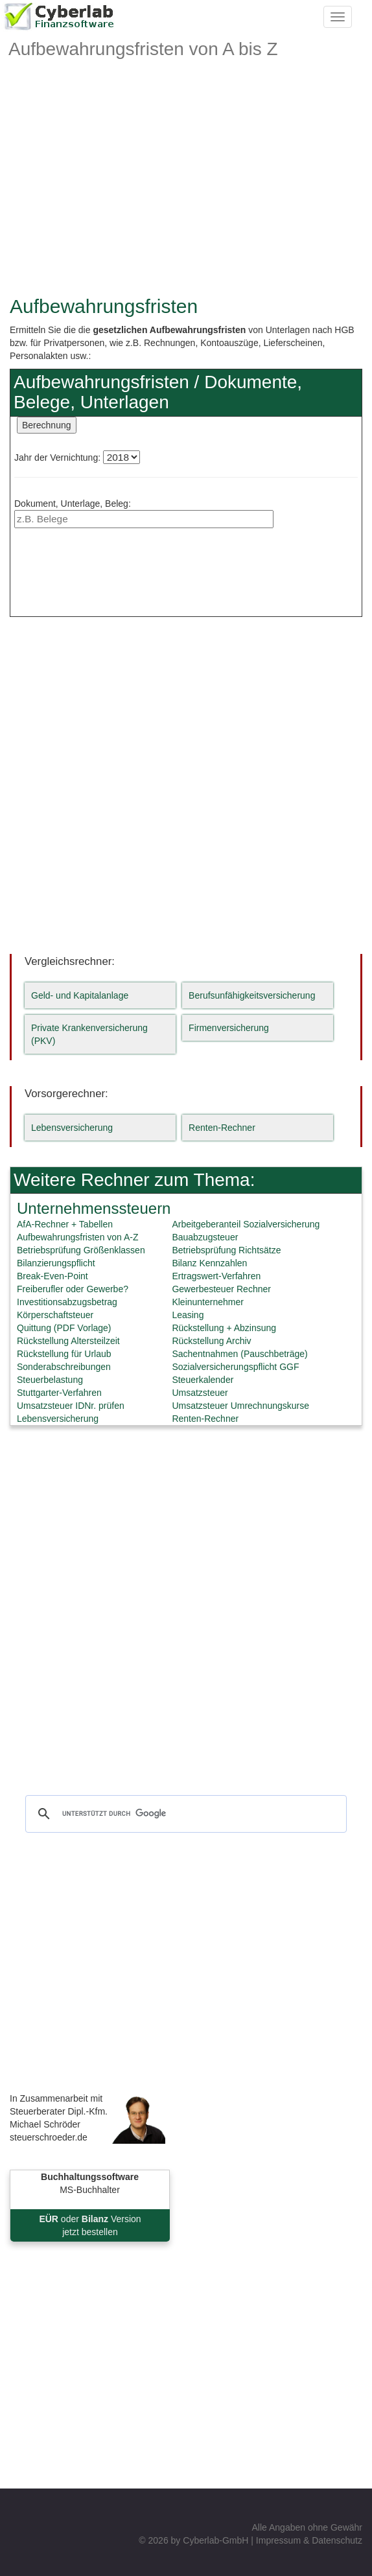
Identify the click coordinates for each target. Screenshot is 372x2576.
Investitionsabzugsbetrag (67, 1302)
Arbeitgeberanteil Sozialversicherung (246, 1224)
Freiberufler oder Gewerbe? (72, 1289)
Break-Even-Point (52, 1276)
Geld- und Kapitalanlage (79, 995)
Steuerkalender (202, 1380)
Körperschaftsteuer (55, 1315)
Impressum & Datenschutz (309, 2540)
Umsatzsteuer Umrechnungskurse (240, 1405)
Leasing (187, 1315)
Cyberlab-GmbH (215, 2540)
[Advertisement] (186, 192)
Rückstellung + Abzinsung (224, 1328)
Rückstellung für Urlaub (64, 1354)
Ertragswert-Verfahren (216, 1276)
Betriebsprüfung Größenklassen (81, 1250)
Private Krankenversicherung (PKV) (89, 1034)
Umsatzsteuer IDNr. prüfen (70, 1405)
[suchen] (184, 1814)
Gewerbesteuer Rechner (221, 1289)
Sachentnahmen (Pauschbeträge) (239, 1354)
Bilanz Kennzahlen (209, 1263)
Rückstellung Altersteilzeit (68, 1341)
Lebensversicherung (72, 1127)
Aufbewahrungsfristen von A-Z (78, 1237)
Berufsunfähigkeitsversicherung (252, 995)
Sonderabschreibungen (64, 1367)
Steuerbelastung (50, 1380)
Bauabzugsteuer (205, 1237)
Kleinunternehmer (208, 1302)
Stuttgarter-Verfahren (59, 1392)
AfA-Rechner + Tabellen (65, 1224)
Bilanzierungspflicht (56, 1263)
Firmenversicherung (229, 1028)
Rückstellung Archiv (211, 1341)
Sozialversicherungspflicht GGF (235, 1367)
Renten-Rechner (222, 1127)
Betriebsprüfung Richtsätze (226, 1250)
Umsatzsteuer (199, 1392)
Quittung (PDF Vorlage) (64, 1328)
